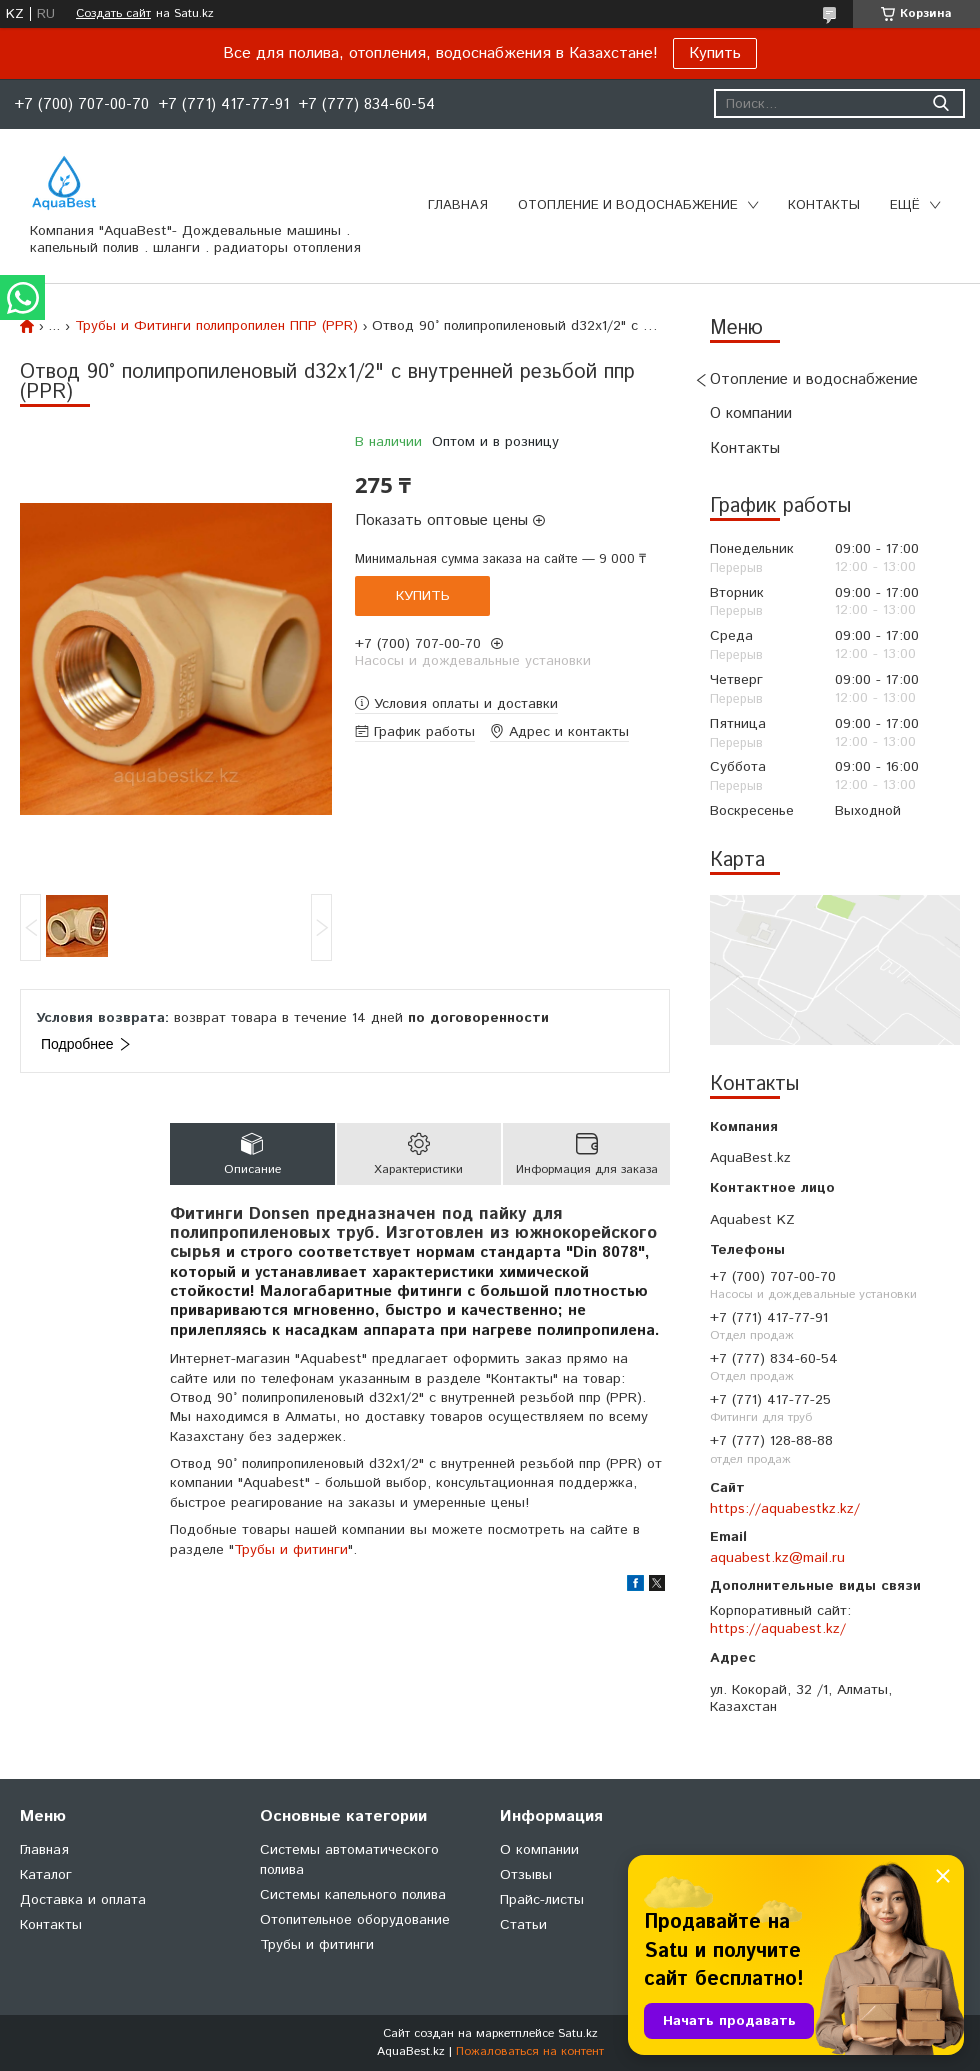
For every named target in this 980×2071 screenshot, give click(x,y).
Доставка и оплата (83, 1900)
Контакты (824, 205)
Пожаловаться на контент (530, 2051)
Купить (715, 53)
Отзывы (526, 1875)
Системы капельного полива (353, 1895)
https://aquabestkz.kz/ (785, 1509)
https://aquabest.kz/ (778, 1629)
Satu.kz (578, 2033)
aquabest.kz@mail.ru (777, 1558)
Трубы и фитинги (291, 1550)
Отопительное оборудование (355, 1920)
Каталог (46, 1875)
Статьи (523, 1925)
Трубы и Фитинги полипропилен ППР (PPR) (216, 326)
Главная (458, 205)
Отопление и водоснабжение (628, 205)
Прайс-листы (542, 1900)
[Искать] (940, 103)
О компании (751, 413)
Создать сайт (113, 14)
